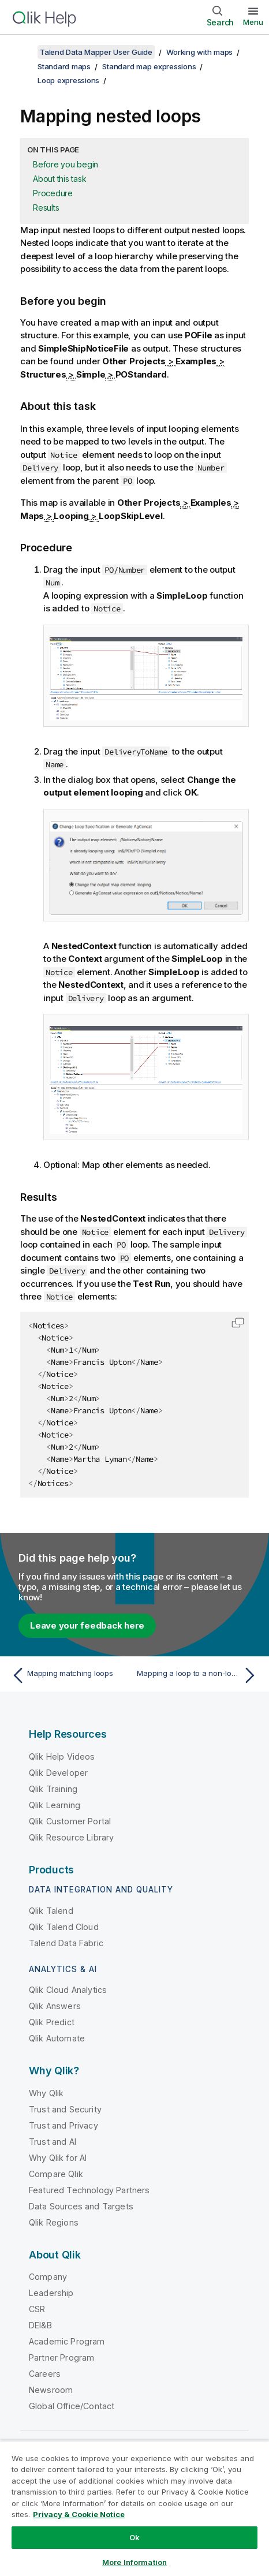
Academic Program (67, 2341)
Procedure (53, 193)
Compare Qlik (56, 2174)
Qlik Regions (54, 2222)
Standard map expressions (149, 66)
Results (46, 207)
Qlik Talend (51, 1911)
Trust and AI (52, 2141)
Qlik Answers (55, 2006)
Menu (253, 22)
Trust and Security (65, 2109)
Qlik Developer (58, 1773)
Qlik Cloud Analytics (68, 1990)
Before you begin (65, 164)
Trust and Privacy (63, 2125)
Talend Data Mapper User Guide (96, 52)
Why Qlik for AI (58, 2158)
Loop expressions (68, 80)
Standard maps (64, 66)
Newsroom (51, 2390)
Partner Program (61, 2357)
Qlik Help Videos (62, 1756)
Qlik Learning (54, 1805)
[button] (237, 1322)
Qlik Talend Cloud (64, 1927)
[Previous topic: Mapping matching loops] (70, 1675)
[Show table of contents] (23, 52)
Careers (45, 2374)
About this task (59, 179)
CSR (37, 2309)
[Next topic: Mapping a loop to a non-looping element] (198, 1675)
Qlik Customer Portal (70, 1821)
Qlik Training (53, 1789)
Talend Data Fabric (66, 1943)
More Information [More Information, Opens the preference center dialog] (134, 2562)
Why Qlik (46, 2093)
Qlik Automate (57, 2038)
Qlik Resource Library (71, 1837)
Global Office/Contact (71, 2406)
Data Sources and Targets (81, 2206)
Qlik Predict (51, 2022)
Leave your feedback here (87, 1625)
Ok (134, 2537)
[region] (134, 2508)
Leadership (51, 2293)
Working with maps (199, 52)
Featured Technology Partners (89, 2190)
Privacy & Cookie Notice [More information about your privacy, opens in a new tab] (79, 2514)
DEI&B (40, 2325)
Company (48, 2277)
